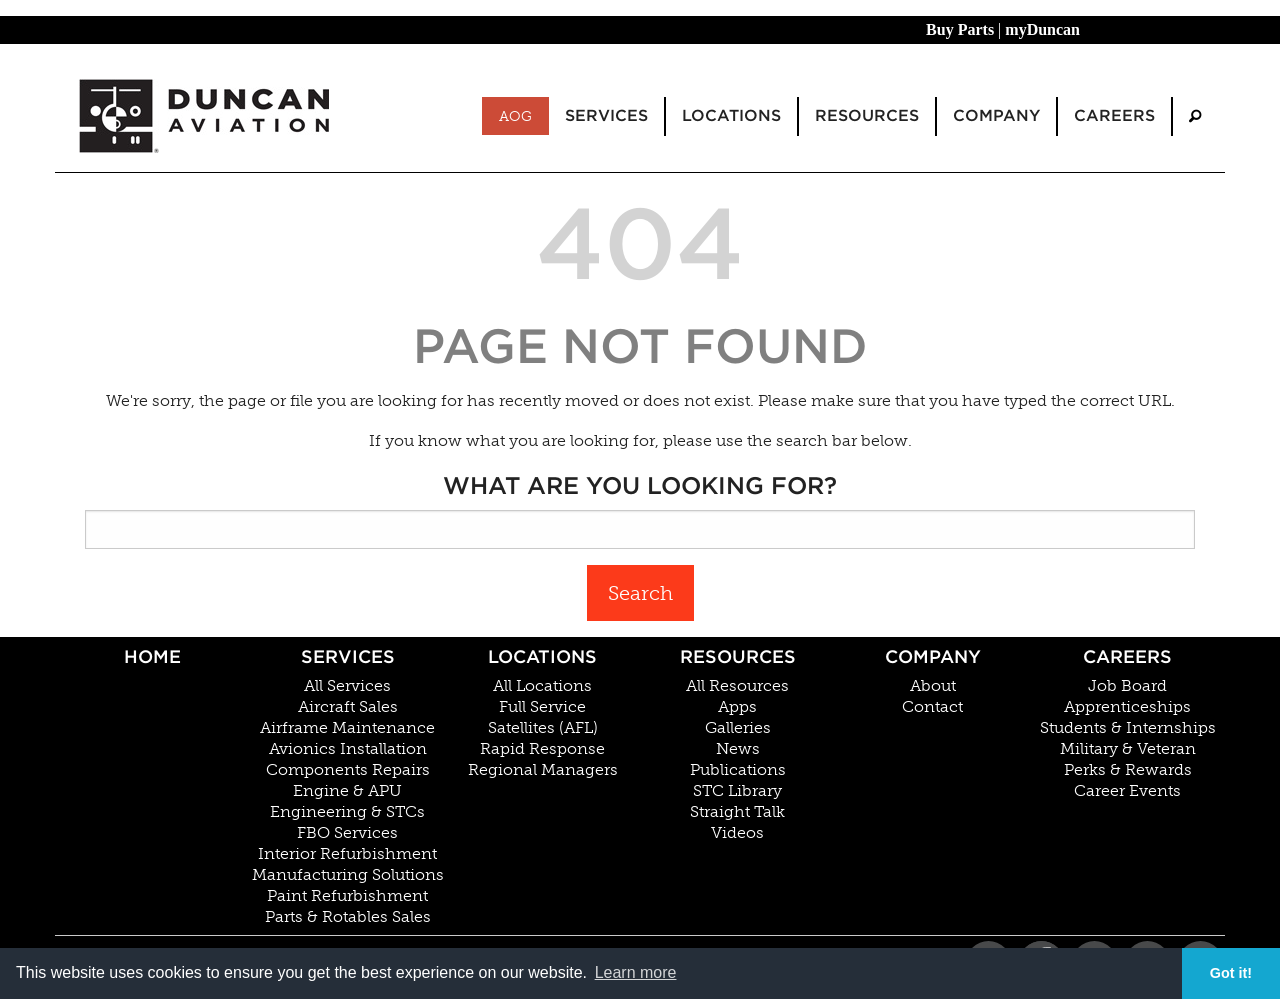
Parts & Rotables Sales (348, 917)
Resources (738, 656)
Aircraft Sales (348, 707)
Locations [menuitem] (731, 115)
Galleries (738, 728)
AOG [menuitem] (515, 116)
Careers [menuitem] (1114, 115)
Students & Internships (1128, 728)
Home (152, 656)
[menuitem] (1195, 116)
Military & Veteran (1128, 749)
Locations (542, 656)
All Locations (542, 686)
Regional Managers (543, 770)
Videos (737, 833)
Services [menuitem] (606, 115)
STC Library (737, 791)
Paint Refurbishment (347, 896)
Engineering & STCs (347, 812)
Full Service (542, 707)
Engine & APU (347, 791)
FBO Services (347, 833)
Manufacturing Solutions (348, 875)
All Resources (737, 686)
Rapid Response (542, 749)
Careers (1127, 656)
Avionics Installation (348, 749)
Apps (737, 707)
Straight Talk (737, 812)
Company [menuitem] (996, 115)
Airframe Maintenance (347, 728)
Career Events (1127, 791)
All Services (347, 686)
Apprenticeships (1127, 707)
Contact (932, 707)
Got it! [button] (1231, 973)
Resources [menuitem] (867, 115)
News (738, 749)
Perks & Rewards (1128, 770)
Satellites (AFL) (543, 728)
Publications (738, 770)
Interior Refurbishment (347, 854)
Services (348, 656)
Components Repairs (348, 770)
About (933, 686)
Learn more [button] (636, 972)
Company (933, 656)
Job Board (1127, 686)
